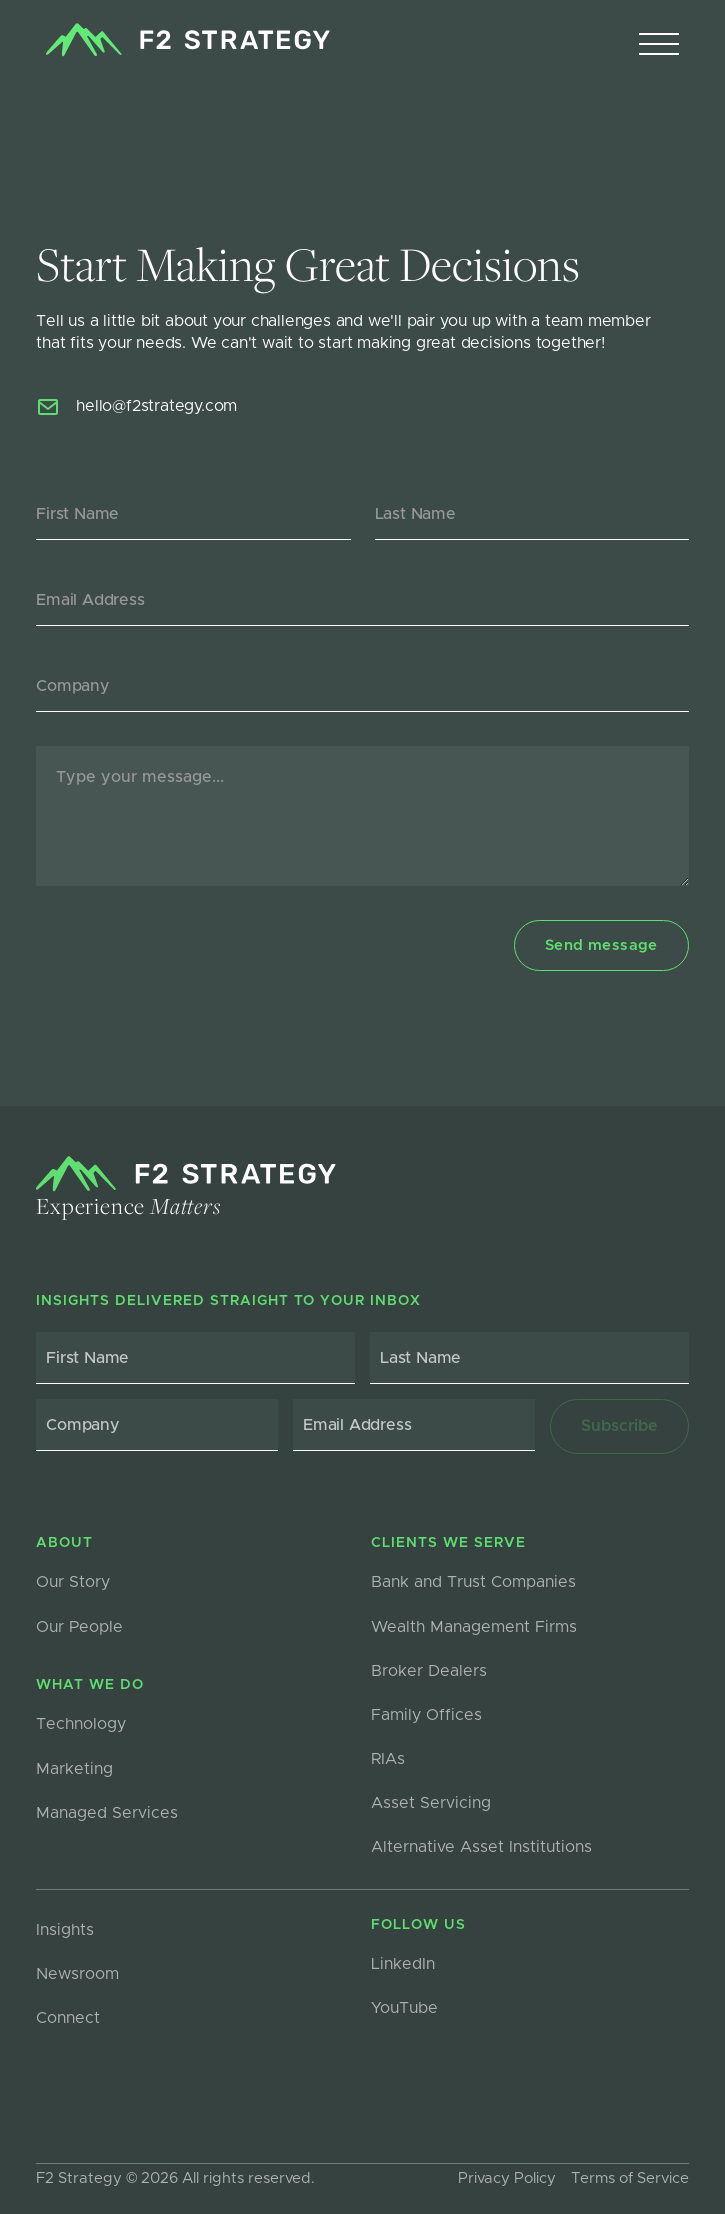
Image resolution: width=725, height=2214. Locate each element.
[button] (659, 45)
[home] (182, 40)
